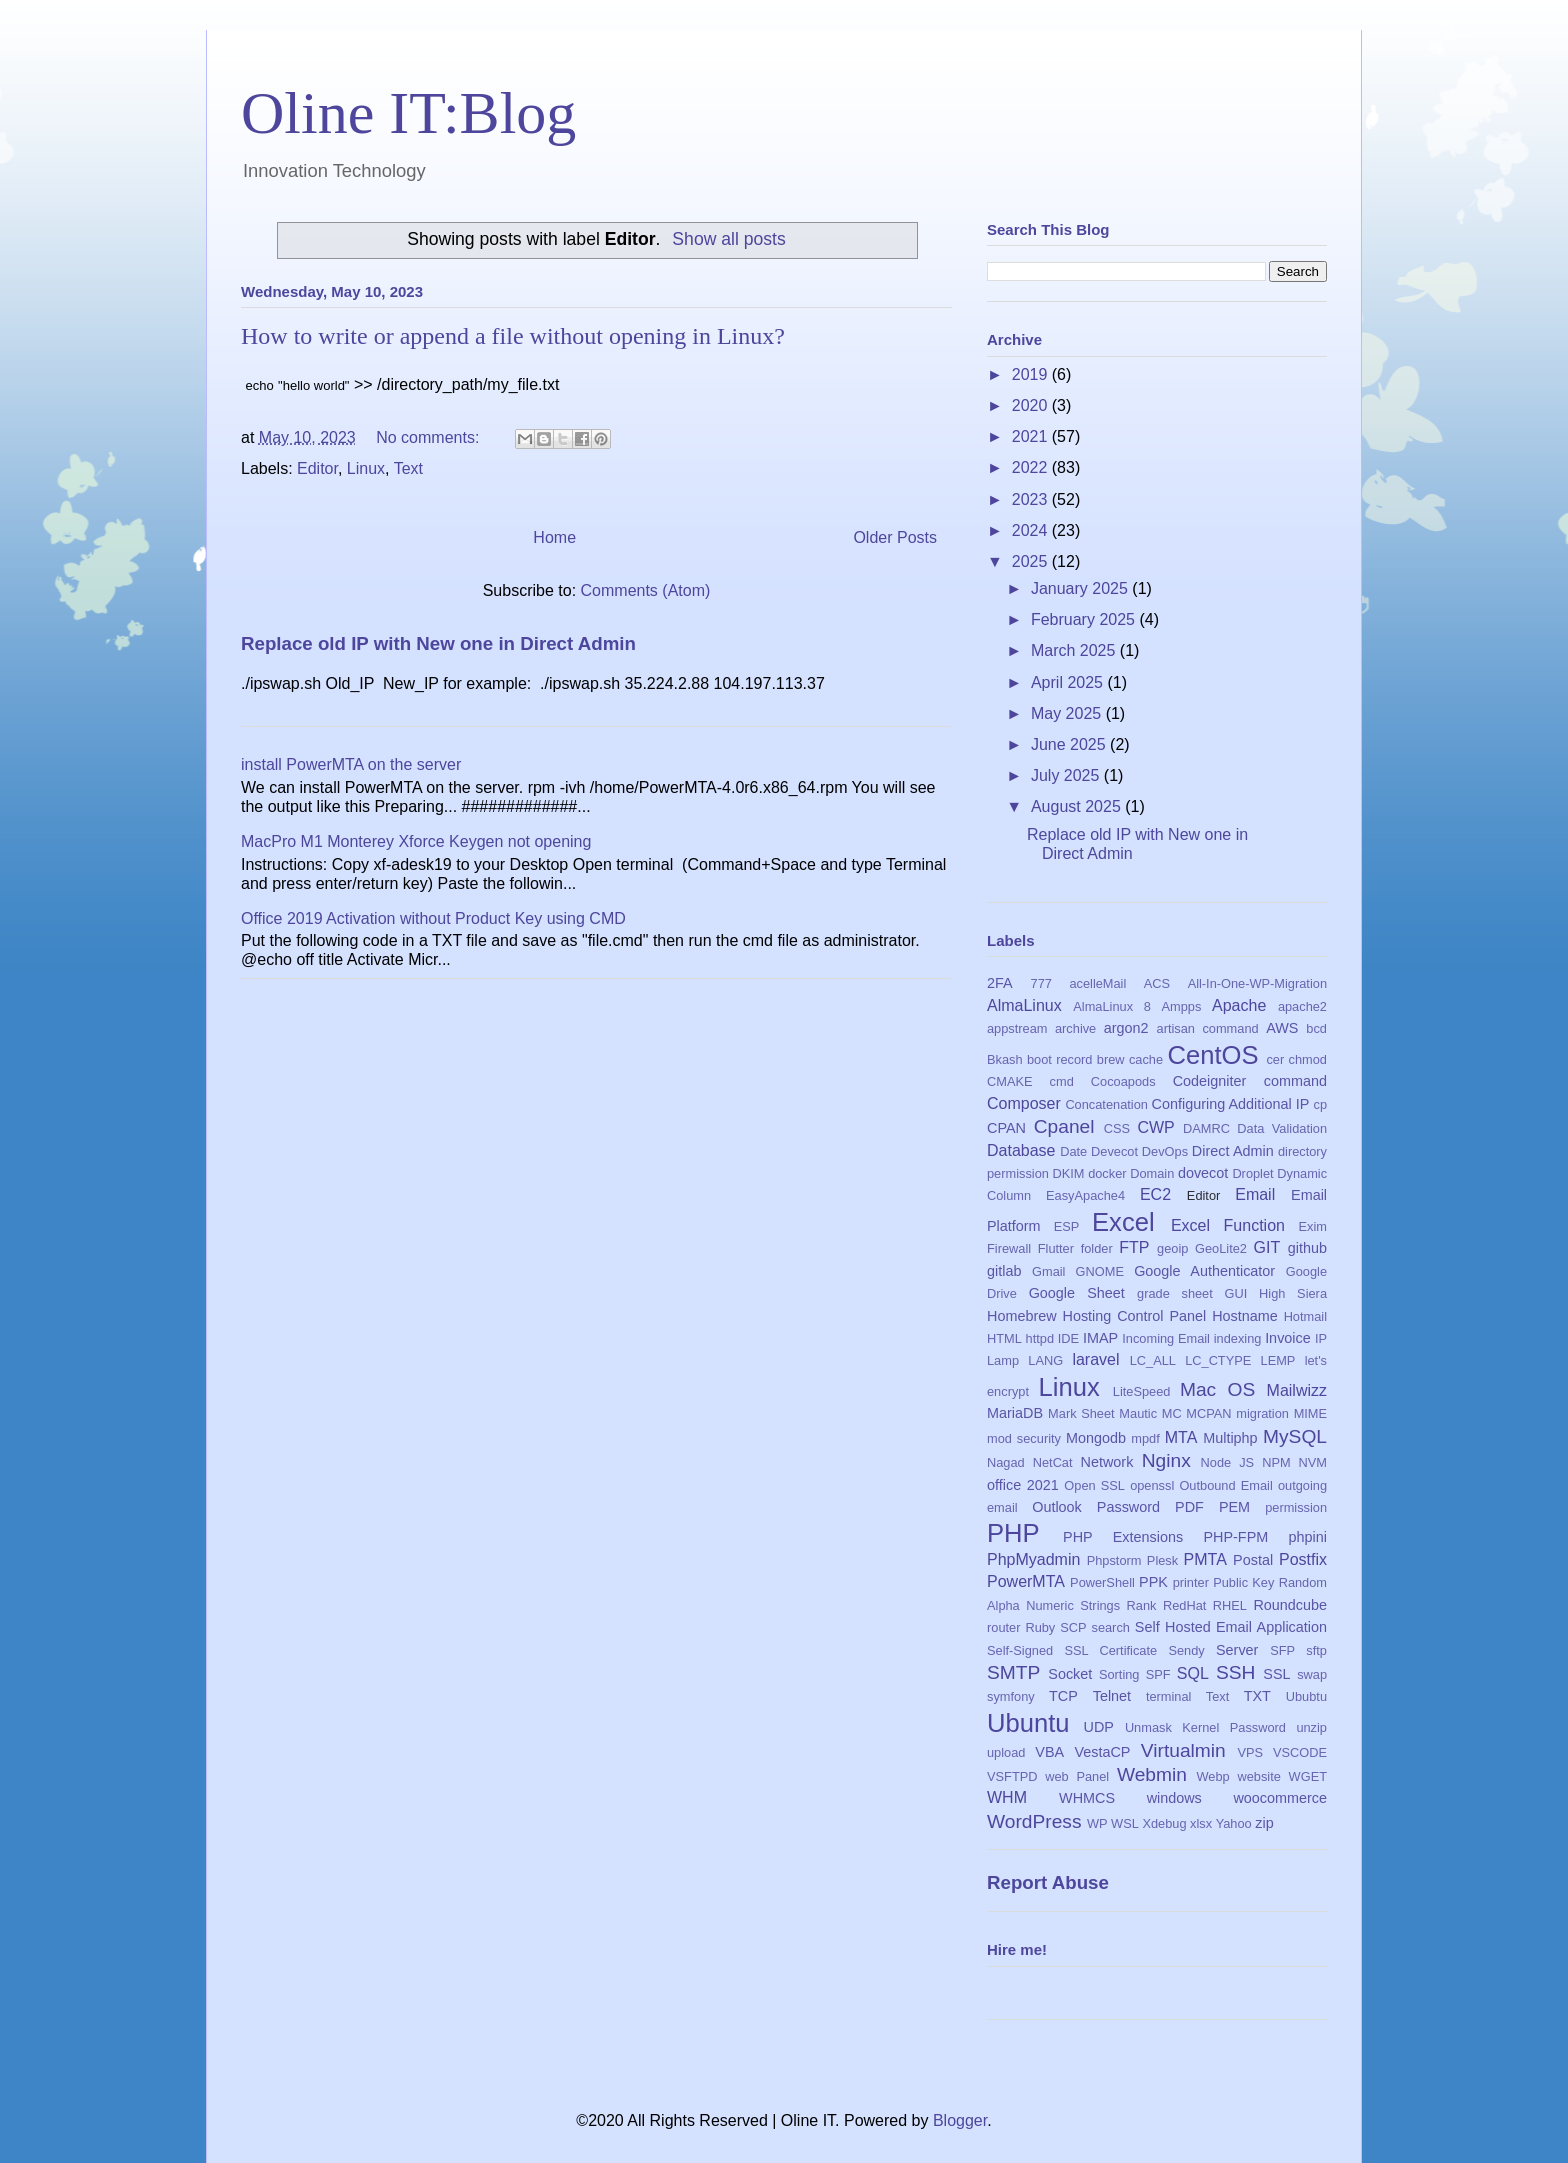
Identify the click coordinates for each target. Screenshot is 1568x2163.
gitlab (1004, 1271)
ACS (1157, 983)
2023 (1032, 499)
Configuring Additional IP (1231, 1104)
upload (1006, 1752)
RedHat (1184, 1605)
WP (1097, 1823)
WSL (1125, 1823)
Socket (1070, 1674)
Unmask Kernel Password (1205, 1727)
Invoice (1288, 1338)
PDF (1189, 1507)
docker (1107, 1173)
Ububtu (1306, 1696)
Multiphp (1230, 1438)
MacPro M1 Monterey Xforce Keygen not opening (416, 841)
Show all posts (728, 239)
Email (1255, 1194)
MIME (1310, 1413)
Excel (1123, 1222)
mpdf (1145, 1438)
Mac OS (1217, 1389)
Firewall (1009, 1248)
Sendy (1186, 1650)
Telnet (1112, 1696)
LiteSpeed (1142, 1391)
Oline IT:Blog (408, 113)
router (1003, 1627)
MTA (1181, 1437)
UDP (1099, 1727)
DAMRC (1206, 1128)
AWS (1282, 1028)
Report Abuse (1048, 1882)
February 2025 (1085, 619)
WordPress (1034, 1821)
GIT (1267, 1247)
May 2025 (1068, 713)
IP (1321, 1338)
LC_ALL (1153, 1360)
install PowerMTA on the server (351, 764)
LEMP (1278, 1360)
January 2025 (1081, 588)
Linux (366, 468)
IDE (1068, 1338)
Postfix (1303, 1559)
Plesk (1162, 1560)
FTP (1134, 1247)
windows (1174, 1798)
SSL (1276, 1674)
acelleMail (1097, 983)
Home (554, 537)
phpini (1308, 1537)
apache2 (1302, 1006)
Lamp (1003, 1360)
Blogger (960, 2120)
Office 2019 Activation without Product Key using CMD (433, 918)
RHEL (1230, 1605)
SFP (1282, 1650)
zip (1264, 1823)
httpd (1040, 1338)
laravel (1095, 1359)
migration (1262, 1413)
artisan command (1208, 1028)
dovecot (1203, 1173)
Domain (1152, 1173)
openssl (1152, 1485)
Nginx (1166, 1460)
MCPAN (1208, 1413)
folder (1097, 1248)
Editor (317, 468)
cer (1275, 1059)
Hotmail (1305, 1316)
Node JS (1228, 1462)
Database (1021, 1150)
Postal (1253, 1560)
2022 (1032, 467)
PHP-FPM (1235, 1537)
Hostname (1245, 1316)
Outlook (1057, 1507)
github (1307, 1248)
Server (1237, 1650)
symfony (1011, 1696)
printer (1191, 1582)
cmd (1062, 1081)
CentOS (1212, 1055)
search (1110, 1627)
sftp (1316, 1650)
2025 (1032, 561)
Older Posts (895, 537)
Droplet (1252, 1173)
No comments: (430, 437)
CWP (1155, 1127)
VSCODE (1300, 1752)
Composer (1024, 1103)
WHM (1007, 1797)
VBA (1049, 1752)
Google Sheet (1077, 1293)
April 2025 (1069, 682)
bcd (1316, 1028)
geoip (1172, 1248)
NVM (1313, 1462)
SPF (1158, 1674)
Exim (1313, 1226)
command (1295, 1081)
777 (1041, 983)
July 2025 (1067, 775)
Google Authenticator (1204, 1271)
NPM (1276, 1462)
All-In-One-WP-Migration (1257, 983)
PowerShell (1102, 1582)
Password (1128, 1507)
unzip (1311, 1727)
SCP (1073, 1627)
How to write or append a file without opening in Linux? (513, 336)
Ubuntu (1028, 1723)
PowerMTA (1026, 1581)
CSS (1117, 1128)
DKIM (1069, 1173)
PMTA (1205, 1559)
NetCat (1053, 1462)
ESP (1067, 1226)
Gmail (1048, 1271)
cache (1146, 1059)
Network (1107, 1462)
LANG (1045, 1360)
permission (1296, 1507)
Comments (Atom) (646, 590)
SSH (1235, 1672)
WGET (1308, 1776)
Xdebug (1164, 1823)
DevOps (1165, 1151)
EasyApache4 (1085, 1195)
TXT (1257, 1696)
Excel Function (1228, 1225)
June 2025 (1070, 744)
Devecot (1114, 1151)
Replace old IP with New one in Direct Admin (438, 643)
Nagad (1006, 1462)
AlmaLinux (1024, 1005)
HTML (1004, 1338)
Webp (1213, 1776)
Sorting (1119, 1674)
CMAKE (1010, 1081)
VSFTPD (1012, 1776)
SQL (1193, 1673)
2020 (1032, 405)
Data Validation (1282, 1128)
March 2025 (1075, 650)
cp (1321, 1104)
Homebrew (1022, 1316)
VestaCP (1102, 1752)
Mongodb (1096, 1438)
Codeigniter (1210, 1081)
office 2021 (1023, 1485)
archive (1075, 1028)
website (1258, 1776)
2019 (1032, 374)
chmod (1308, 1059)
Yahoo (1234, 1823)
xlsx (1201, 1823)
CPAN (1006, 1128)
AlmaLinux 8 (1112, 1006)
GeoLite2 (1221, 1248)
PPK (1153, 1582)
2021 (1032, 436)
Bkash (1005, 1059)
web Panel (1077, 1776)
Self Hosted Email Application (1231, 1627)
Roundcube (1290, 1605)
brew (1111, 1059)
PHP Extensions (1123, 1537)
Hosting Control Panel (1134, 1316)
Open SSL (1094, 1485)
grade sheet (1175, 1293)
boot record (1060, 1059)
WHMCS (1087, 1798)
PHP (1013, 1533)
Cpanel (1064, 1126)
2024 (1032, 530)
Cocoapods (1123, 1081)
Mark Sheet (1081, 1413)
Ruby (1040, 1627)
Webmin (1152, 1774)
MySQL (1295, 1436)
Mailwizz (1297, 1390)
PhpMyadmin (1033, 1559)
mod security (1024, 1438)
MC (1172, 1413)
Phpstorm (1114, 1560)
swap (1312, 1674)
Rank (1142, 1605)
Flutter (1056, 1248)
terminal (1169, 1696)
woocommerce (1280, 1798)
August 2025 (1078, 806)
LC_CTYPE (1218, 1360)
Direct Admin (1233, 1151)
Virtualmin (1183, 1750)
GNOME (1100, 1271)
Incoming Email (1166, 1338)
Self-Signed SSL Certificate (1072, 1650)
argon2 (1126, 1028)
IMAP (1100, 1338)
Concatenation (1106, 1104)
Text (408, 468)
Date (1073, 1151)
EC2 (1155, 1194)
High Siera (1293, 1293)
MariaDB (1015, 1413)
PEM (1234, 1507)
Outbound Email (1225, 1485)
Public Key (1243, 1582)
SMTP (1013, 1672)
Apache (1239, 1005)
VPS (1250, 1752)
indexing (1238, 1338)
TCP (1063, 1696)
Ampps (1182, 1006)
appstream (1017, 1028)
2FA (1000, 983)
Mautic (1138, 1413)
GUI (1236, 1293)
